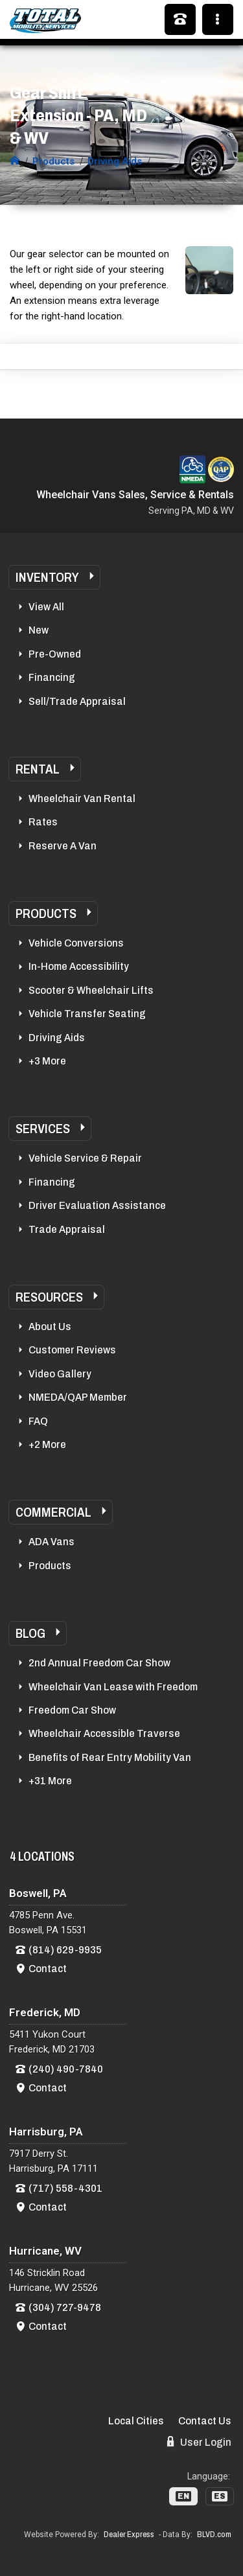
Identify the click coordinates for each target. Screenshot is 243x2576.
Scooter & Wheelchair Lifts (91, 990)
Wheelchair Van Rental (82, 798)
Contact (48, 1968)
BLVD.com (214, 2534)
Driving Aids (57, 1037)
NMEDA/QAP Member (78, 1397)
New (39, 630)
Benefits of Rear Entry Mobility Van (110, 1757)
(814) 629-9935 (65, 1950)
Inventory (47, 577)
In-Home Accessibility (79, 966)
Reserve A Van (63, 846)
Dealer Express (129, 2534)
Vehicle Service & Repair (85, 1158)
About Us (50, 1326)
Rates (43, 822)
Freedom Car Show (72, 1710)
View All (46, 607)
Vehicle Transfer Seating (87, 1013)
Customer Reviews (72, 1350)
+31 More (50, 1781)
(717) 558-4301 (65, 2188)
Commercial (53, 1512)
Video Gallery (60, 1374)
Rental (38, 769)
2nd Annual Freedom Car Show (99, 1663)
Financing (52, 677)
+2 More (47, 1444)
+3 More (47, 1061)
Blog (30, 1633)
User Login (199, 2441)
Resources (49, 1297)
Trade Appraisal (67, 1229)
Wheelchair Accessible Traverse (104, 1733)
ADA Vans (52, 1541)
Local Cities (136, 2421)
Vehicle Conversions (76, 943)
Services (43, 1128)
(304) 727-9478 (65, 2307)
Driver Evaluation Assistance (97, 1205)
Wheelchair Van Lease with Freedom (113, 1687)
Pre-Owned (55, 654)
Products (46, 913)
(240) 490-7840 (66, 2069)
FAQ (38, 1421)
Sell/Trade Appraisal (77, 701)
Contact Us (204, 2421)
